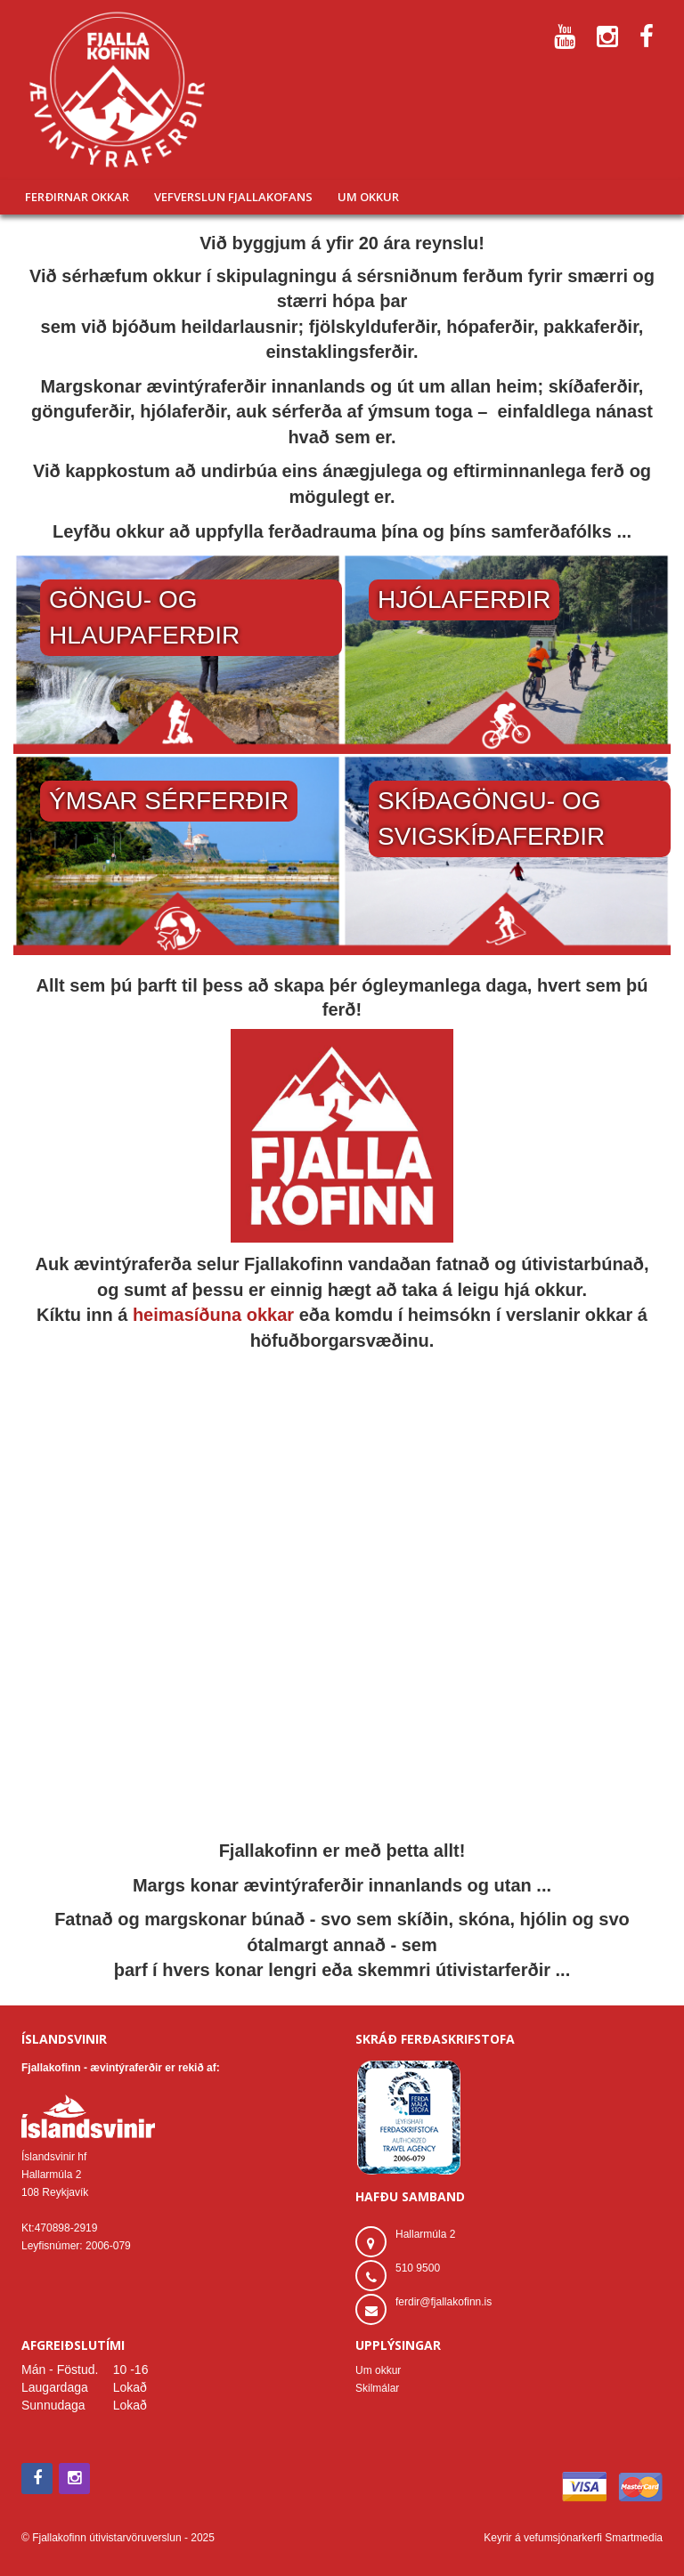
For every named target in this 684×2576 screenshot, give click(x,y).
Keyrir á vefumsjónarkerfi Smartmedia (573, 2537)
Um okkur (378, 2370)
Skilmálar (377, 2388)
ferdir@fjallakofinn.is (443, 2302)
